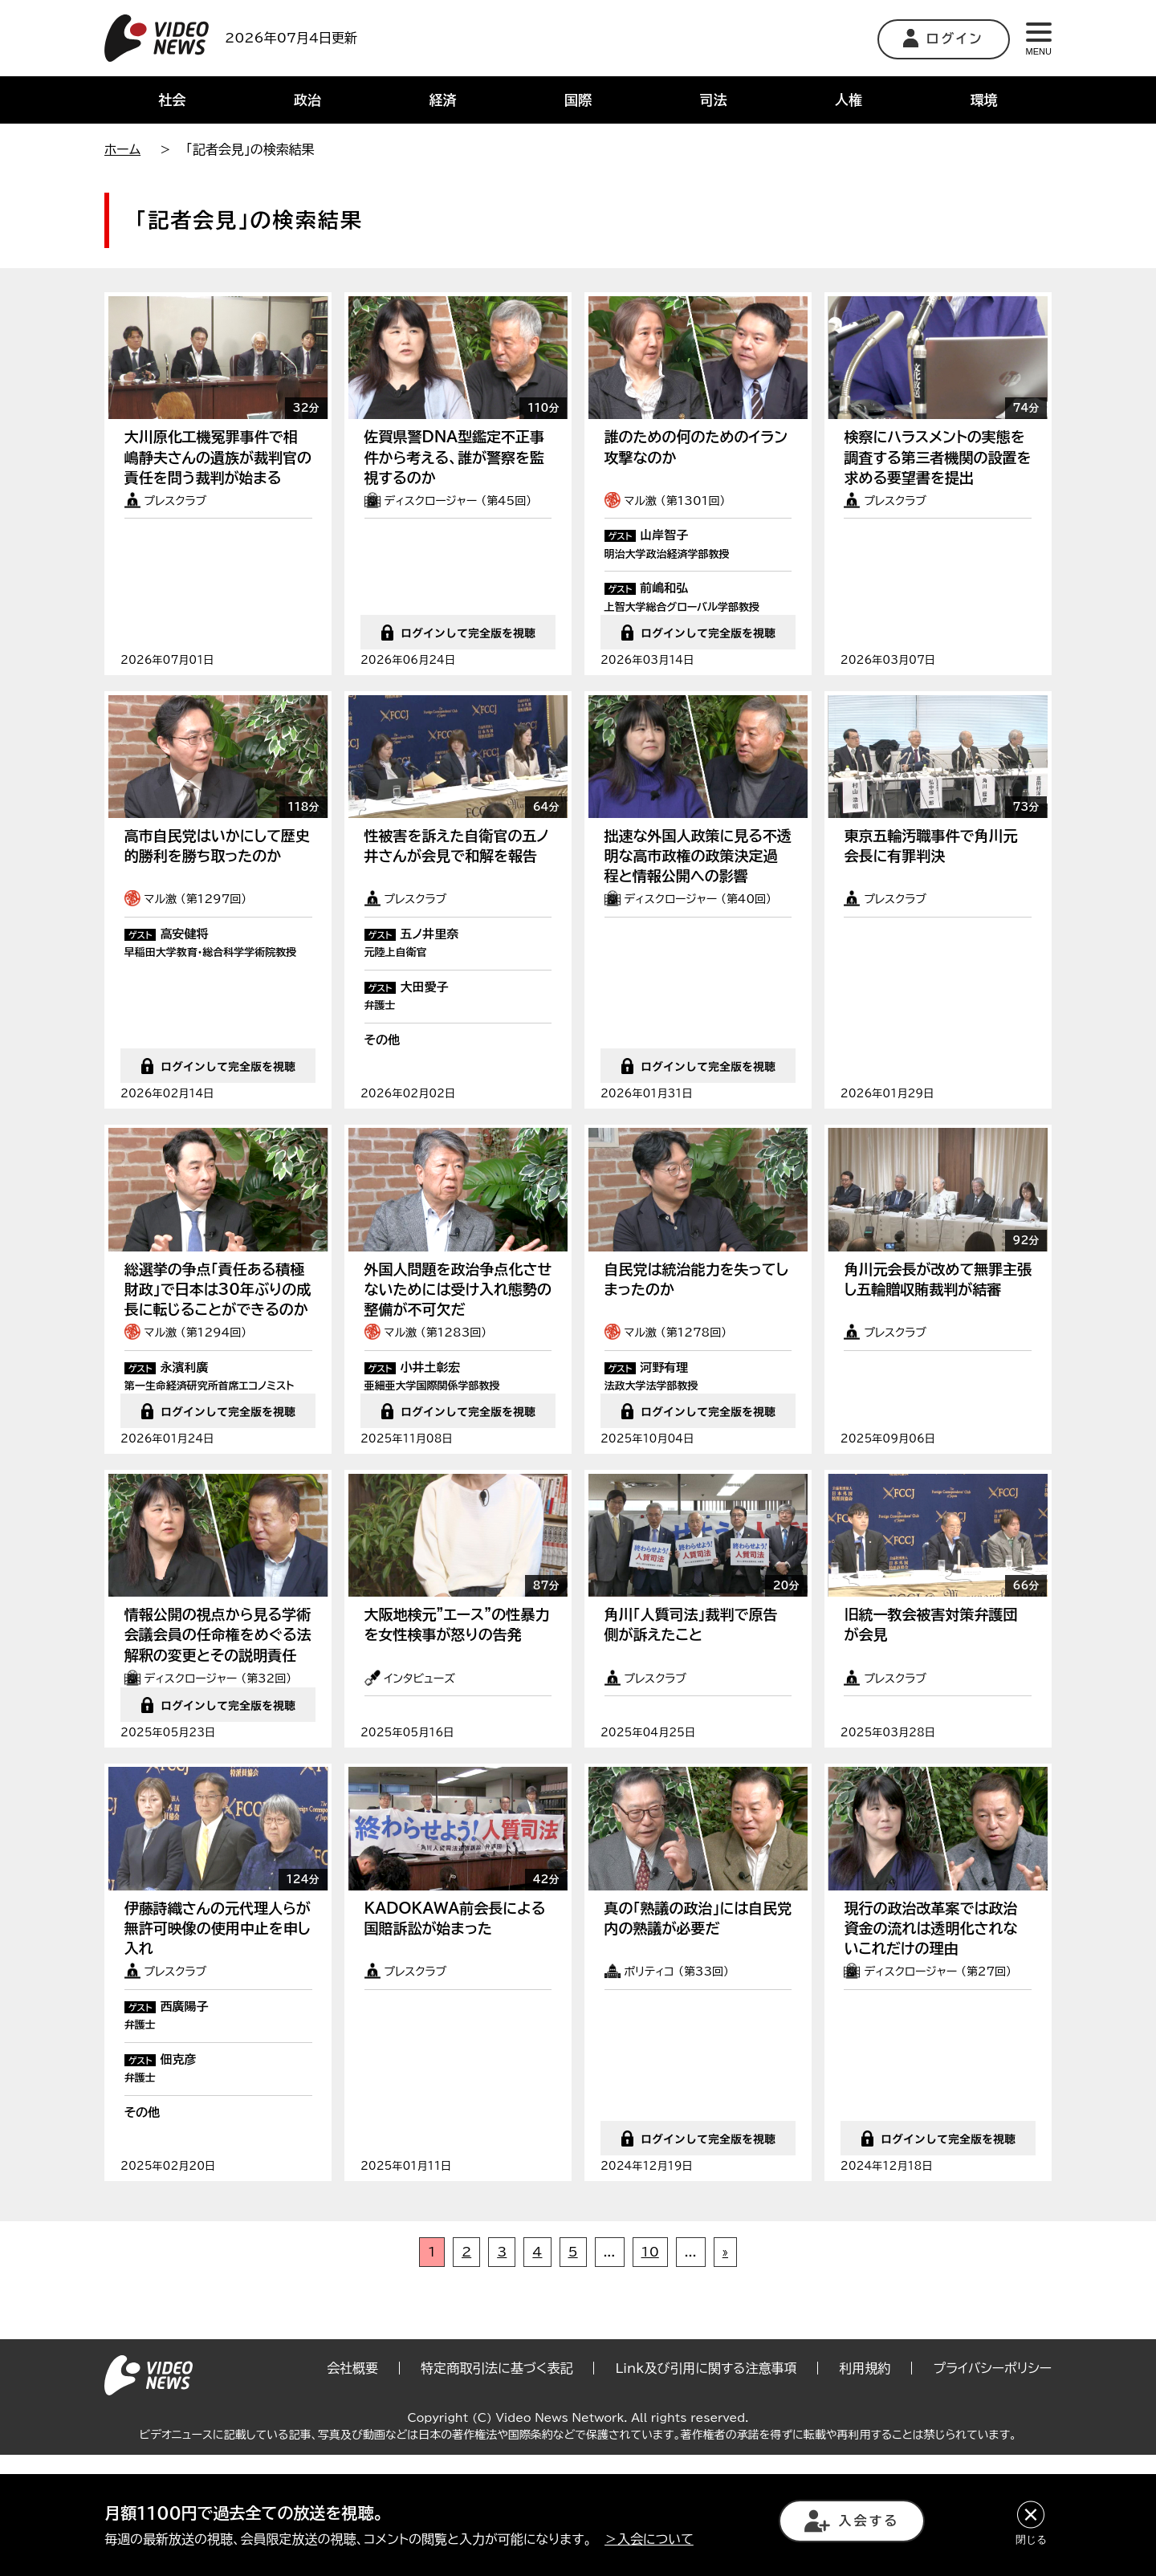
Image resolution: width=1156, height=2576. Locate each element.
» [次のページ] (725, 2372)
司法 (713, 100)
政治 (307, 100)
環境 (984, 100)
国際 (578, 100)
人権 (848, 100)
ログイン (943, 38)
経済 (442, 100)
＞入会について (649, 2539)
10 (650, 2372)
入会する (851, 2521)
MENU (1039, 39)
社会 (171, 100)
